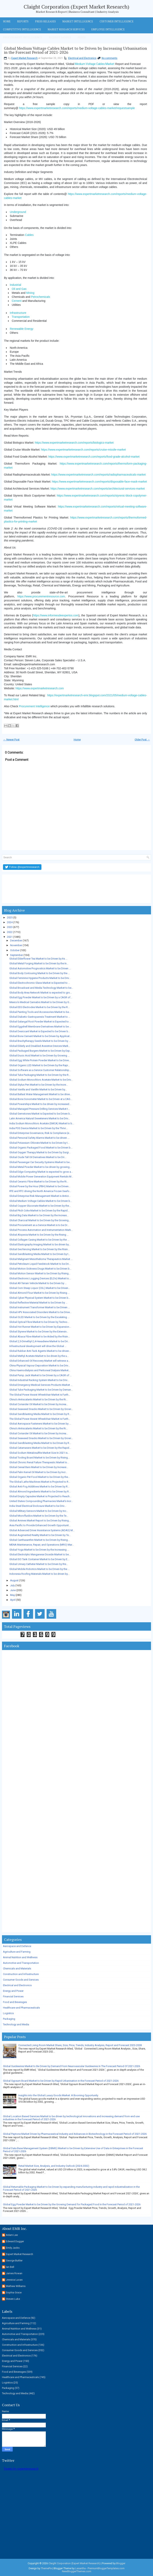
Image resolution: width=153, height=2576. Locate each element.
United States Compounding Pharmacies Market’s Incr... (41, 1501)
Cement (17, 300)
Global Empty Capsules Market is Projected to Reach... (40, 1496)
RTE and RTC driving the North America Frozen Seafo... (40, 1191)
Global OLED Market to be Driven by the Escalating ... (39, 1317)
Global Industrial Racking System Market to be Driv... (39, 1380)
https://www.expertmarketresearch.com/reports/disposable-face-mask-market (99, 481)
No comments (109, 58)
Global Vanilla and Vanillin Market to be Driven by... (38, 1089)
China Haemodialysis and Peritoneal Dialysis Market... (39, 1370)
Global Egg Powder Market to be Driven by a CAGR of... (40, 997)
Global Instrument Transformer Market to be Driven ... (39, 1307)
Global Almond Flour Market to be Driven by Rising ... (39, 1292)
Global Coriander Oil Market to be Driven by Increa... (38, 1404)
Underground (18, 212)
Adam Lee (12, 2234)
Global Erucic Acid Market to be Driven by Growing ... (39, 1055)
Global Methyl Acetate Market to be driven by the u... (39, 1355)
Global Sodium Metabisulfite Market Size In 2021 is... (39, 1452)
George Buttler (14, 2260)
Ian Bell (10, 2266)
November (16, 945)
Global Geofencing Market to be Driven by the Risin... (39, 1249)
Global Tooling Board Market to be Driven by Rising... (39, 1457)
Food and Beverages (15, 2002)
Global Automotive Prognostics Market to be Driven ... (40, 968)
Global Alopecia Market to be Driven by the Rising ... (39, 1234)
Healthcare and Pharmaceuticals (21, 2007)
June (13, 1590)
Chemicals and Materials (17, 1968)
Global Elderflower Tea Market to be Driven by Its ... (38, 958)
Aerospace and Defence (17, 1946)
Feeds (82, 37)
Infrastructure (18, 312)
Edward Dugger (15, 2241)
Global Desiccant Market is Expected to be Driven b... (39, 1031)
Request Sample (60, 37)
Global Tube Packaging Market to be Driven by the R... (39, 1074)
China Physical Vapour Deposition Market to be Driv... (39, 1365)
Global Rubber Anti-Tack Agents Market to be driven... (40, 1350)
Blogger (120, 2563)
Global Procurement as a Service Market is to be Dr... (39, 1225)
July (12, 1585)
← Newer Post (11, 739)
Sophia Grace (14, 2292)
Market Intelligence (77, 21)
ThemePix (46, 2568)
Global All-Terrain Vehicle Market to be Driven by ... (38, 1283)
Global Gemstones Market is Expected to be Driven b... (40, 1113)
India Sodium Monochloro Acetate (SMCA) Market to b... (41, 1123)
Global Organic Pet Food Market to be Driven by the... (39, 1476)
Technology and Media (16, 2024)
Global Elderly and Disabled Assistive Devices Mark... (39, 1045)
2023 (10, 927)
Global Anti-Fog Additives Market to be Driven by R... (39, 1486)
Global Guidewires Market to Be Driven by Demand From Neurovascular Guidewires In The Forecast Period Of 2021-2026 (71, 2066)
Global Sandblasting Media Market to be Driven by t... (39, 1254)
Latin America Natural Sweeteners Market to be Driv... (39, 1118)
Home (7, 21)
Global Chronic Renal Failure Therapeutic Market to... (39, 1462)
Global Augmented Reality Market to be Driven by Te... (40, 1535)
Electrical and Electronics (82, 58)
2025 (10, 917)
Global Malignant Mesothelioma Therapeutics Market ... (41, 1259)
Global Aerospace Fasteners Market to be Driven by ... (40, 1423)
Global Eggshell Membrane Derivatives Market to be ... (40, 1026)
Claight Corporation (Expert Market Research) (76, 6)
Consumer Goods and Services (21, 1979)
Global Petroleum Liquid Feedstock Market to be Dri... (40, 1263)
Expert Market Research (24, 58)
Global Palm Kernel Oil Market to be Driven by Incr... (38, 1472)
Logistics (8, 2013)
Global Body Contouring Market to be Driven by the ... (39, 973)
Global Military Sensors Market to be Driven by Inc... (38, 1510)
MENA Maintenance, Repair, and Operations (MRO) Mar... (41, 1544)
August (14, 1580)
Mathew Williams (16, 2286)
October (15, 950)
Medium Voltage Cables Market (94, 64)
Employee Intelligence (108, 29)
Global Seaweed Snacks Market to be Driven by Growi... (41, 1409)
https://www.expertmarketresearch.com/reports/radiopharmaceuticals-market (98, 474)
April (13, 1599)
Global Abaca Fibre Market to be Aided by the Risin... (39, 1336)
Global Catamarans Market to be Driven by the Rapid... (40, 1447)
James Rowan (14, 2273)
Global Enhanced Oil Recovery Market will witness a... (39, 1360)
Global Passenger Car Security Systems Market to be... (40, 1162)
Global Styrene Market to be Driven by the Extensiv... (38, 1331)
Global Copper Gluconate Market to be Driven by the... (40, 1205)
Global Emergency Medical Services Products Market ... (40, 1384)
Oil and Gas (19, 288)
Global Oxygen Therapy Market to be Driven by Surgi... (40, 1152)
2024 (10, 922)
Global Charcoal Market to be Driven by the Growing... (39, 1220)
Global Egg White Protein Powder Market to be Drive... (40, 1060)
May (12, 1594)
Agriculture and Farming (16, 1951)
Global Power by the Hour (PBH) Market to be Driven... (39, 1186)
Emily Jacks (13, 2247)
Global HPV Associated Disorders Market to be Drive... (40, 1312)
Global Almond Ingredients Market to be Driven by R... (40, 1491)
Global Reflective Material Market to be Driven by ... (38, 1302)
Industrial (15, 284)
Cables (29, 234)
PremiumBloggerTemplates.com (106, 2568)
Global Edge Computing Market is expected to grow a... (41, 1171)
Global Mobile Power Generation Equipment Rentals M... (41, 1176)
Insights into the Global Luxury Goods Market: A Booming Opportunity (58, 2095)
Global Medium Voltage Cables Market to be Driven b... (40, 1200)
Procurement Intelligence (22, 37)
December (16, 940)
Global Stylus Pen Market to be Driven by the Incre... (38, 1084)
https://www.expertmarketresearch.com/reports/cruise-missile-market (83, 449)
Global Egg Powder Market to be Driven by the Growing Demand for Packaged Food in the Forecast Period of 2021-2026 (71, 2204)
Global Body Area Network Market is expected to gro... (40, 992)
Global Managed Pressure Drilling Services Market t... (39, 1108)
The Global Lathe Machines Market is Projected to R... (39, 1481)
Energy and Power (13, 1990)
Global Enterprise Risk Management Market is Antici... (40, 1195)
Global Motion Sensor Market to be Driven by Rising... (39, 1273)
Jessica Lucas (14, 2279)
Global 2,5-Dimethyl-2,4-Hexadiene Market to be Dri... (39, 1341)
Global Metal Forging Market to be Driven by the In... (38, 963)
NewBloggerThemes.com (76, 2571)
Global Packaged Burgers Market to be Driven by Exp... (40, 1050)
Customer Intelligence (116, 21)
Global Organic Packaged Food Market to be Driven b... (40, 1147)
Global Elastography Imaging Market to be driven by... (39, 1244)
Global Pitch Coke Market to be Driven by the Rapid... (39, 1210)
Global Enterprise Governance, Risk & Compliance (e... (40, 1133)
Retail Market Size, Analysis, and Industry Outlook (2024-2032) (53, 2165)
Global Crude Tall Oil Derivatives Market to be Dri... (37, 1157)
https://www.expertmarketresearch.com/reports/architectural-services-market (97, 488)
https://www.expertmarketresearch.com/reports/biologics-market (74, 442)
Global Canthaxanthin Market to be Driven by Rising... (39, 1539)
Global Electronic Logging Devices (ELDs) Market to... (40, 1278)
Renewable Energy (21, 328)
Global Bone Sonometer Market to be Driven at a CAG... (40, 1099)
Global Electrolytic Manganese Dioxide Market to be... (40, 1554)
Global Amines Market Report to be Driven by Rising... (40, 1520)
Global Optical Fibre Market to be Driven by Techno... (39, 1321)
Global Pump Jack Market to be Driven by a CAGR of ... (40, 1375)
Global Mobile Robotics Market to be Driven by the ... (39, 1569)
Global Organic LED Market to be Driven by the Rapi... (39, 1065)
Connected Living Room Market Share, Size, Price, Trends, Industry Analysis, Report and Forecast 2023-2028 (80, 2045)
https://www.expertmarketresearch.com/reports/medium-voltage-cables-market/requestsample (77, 108)
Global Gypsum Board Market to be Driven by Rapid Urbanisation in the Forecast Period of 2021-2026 (61, 2080)
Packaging (9, 2018)
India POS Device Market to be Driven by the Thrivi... (38, 1128)
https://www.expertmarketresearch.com (40, 688)
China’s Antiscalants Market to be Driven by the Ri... (38, 1399)
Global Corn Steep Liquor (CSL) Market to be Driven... (39, 1288)
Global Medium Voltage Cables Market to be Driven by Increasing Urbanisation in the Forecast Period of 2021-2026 (75, 50)
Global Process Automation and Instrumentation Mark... (41, 1229)
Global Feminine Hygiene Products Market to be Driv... (40, 978)
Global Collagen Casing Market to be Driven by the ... (39, 1239)
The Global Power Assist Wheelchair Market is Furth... (39, 1394)
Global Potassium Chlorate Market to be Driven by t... (39, 1142)
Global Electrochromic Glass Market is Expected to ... (39, 982)
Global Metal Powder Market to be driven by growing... (40, 1166)
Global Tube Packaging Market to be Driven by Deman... (41, 1389)
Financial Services (13, 1996)
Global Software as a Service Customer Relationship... (40, 1070)
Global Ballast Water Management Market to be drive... (40, 1094)
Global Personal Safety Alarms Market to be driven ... (39, 1137)
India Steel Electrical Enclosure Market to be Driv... (37, 1505)
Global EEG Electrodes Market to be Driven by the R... (39, 1007)
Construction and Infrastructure (21, 1974)
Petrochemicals (40, 296)
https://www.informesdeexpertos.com (55, 615)
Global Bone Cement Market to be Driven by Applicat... (40, 1036)
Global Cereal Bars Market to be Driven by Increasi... (38, 1467)
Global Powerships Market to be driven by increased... (40, 1104)
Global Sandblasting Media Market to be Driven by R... (40, 1414)
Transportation (21, 316)
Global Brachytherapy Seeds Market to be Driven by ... (40, 1040)
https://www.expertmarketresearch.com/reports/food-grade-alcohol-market (94, 456)
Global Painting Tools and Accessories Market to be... (40, 1011)
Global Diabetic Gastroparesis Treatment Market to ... (39, 1016)
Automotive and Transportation (21, 1962)
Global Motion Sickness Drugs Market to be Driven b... (40, 1268)
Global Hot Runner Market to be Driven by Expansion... (40, 1326)
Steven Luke (13, 2298)
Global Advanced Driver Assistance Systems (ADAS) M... (42, 1530)
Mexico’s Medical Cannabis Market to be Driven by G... (40, 1002)
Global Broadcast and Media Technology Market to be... (41, 987)
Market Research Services (66, 29)
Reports (22, 21)
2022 (10, 932)
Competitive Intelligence (22, 29)
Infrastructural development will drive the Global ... (37, 1346)
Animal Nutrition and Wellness (20, 1957)
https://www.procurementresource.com (41, 596)
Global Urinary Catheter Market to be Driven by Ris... (38, 1564)
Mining (30, 292)
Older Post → (142, 739)
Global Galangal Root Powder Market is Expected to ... (40, 1021)
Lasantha (80, 2568)
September (16, 955)
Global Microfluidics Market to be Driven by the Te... (38, 1515)
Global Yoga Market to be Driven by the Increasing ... (39, 1549)
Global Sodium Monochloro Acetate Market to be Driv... (41, 1079)
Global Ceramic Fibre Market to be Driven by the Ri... (38, 1181)
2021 (10, 936)
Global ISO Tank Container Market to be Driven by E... (39, 1559)
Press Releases (45, 21)
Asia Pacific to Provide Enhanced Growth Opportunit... (40, 1525)
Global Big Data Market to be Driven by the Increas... (39, 1215)
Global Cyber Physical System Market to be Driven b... (39, 1297)
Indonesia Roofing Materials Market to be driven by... (39, 1573)
